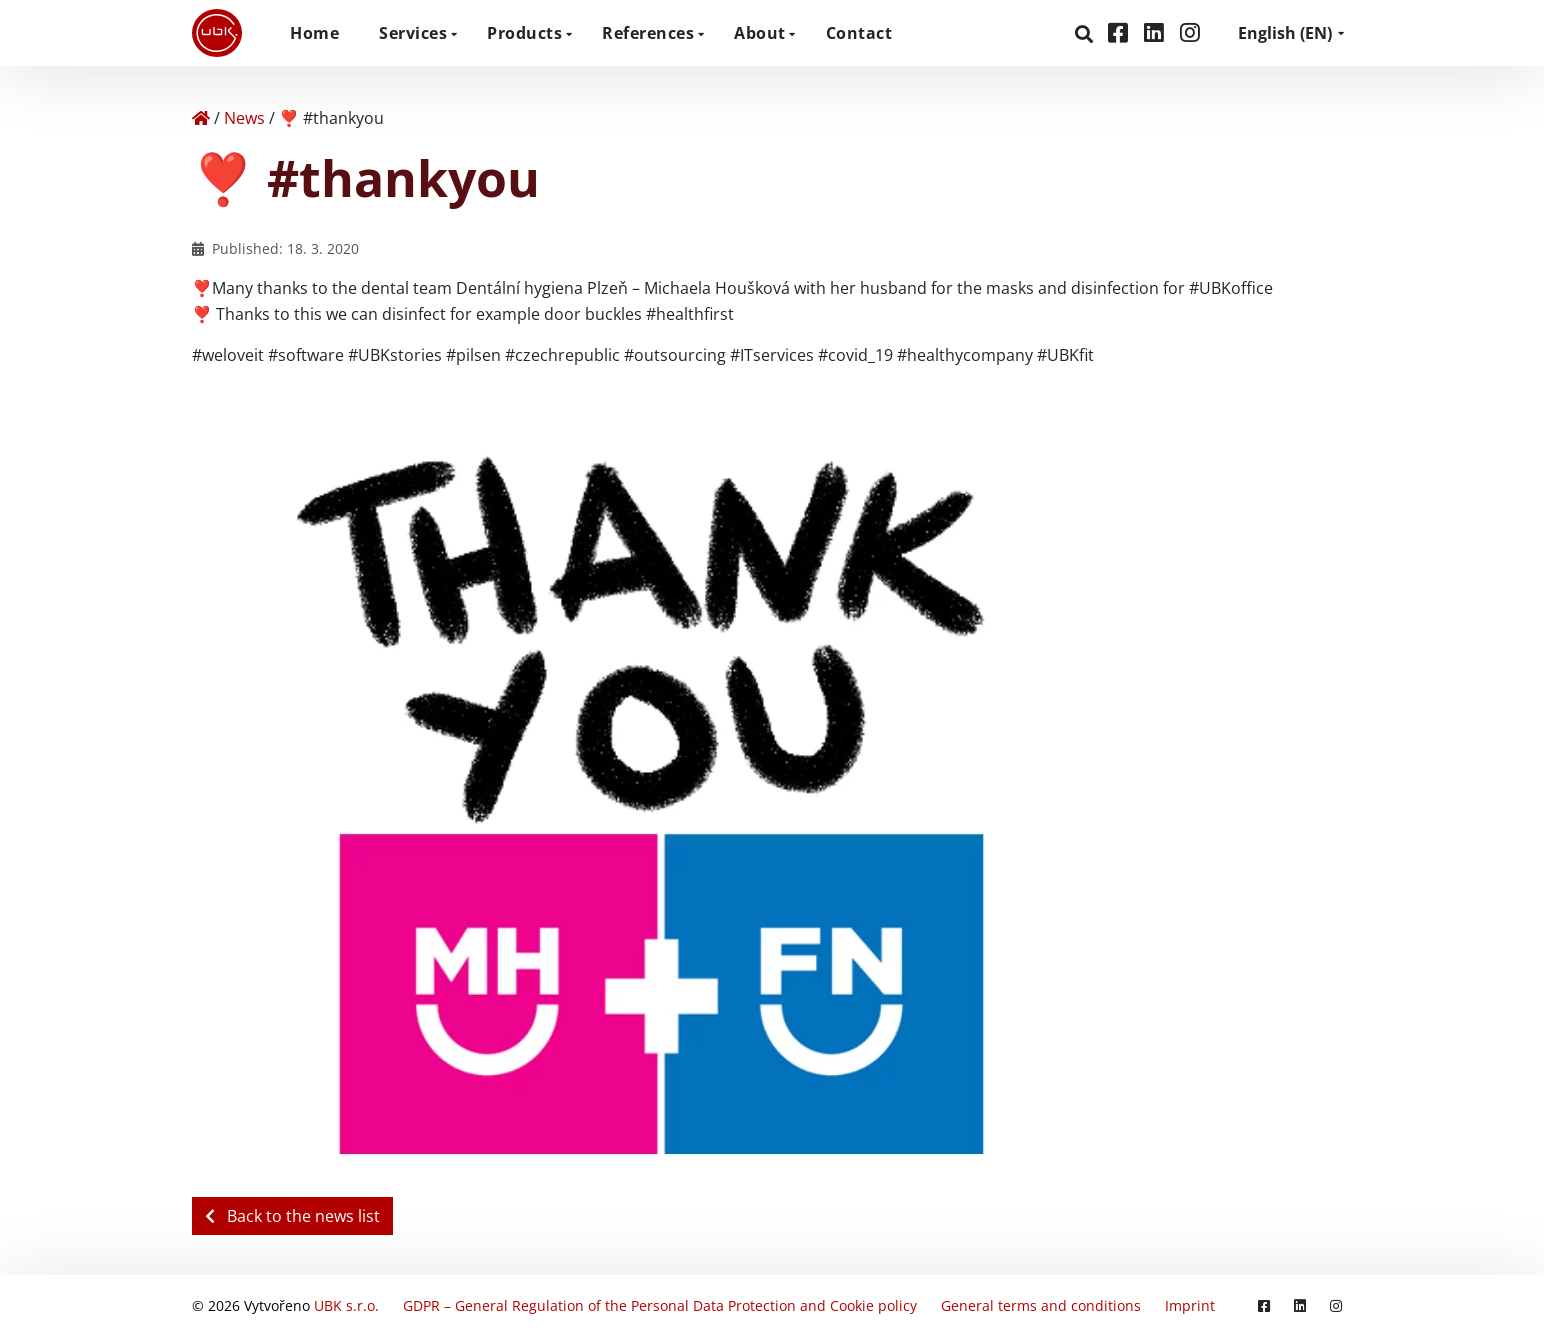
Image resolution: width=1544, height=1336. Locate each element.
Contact (859, 33)
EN (1285, 33)
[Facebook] (1121, 32)
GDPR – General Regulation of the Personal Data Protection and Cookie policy (660, 1305)
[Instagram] (1190, 32)
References (648, 33)
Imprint (1190, 1305)
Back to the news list (292, 1216)
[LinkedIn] (1157, 32)
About (760, 33)
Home (314, 33)
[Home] (201, 118)
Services (413, 33)
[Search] (1086, 34)
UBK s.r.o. (346, 1305)
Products (524, 33)
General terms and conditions (1041, 1305)
